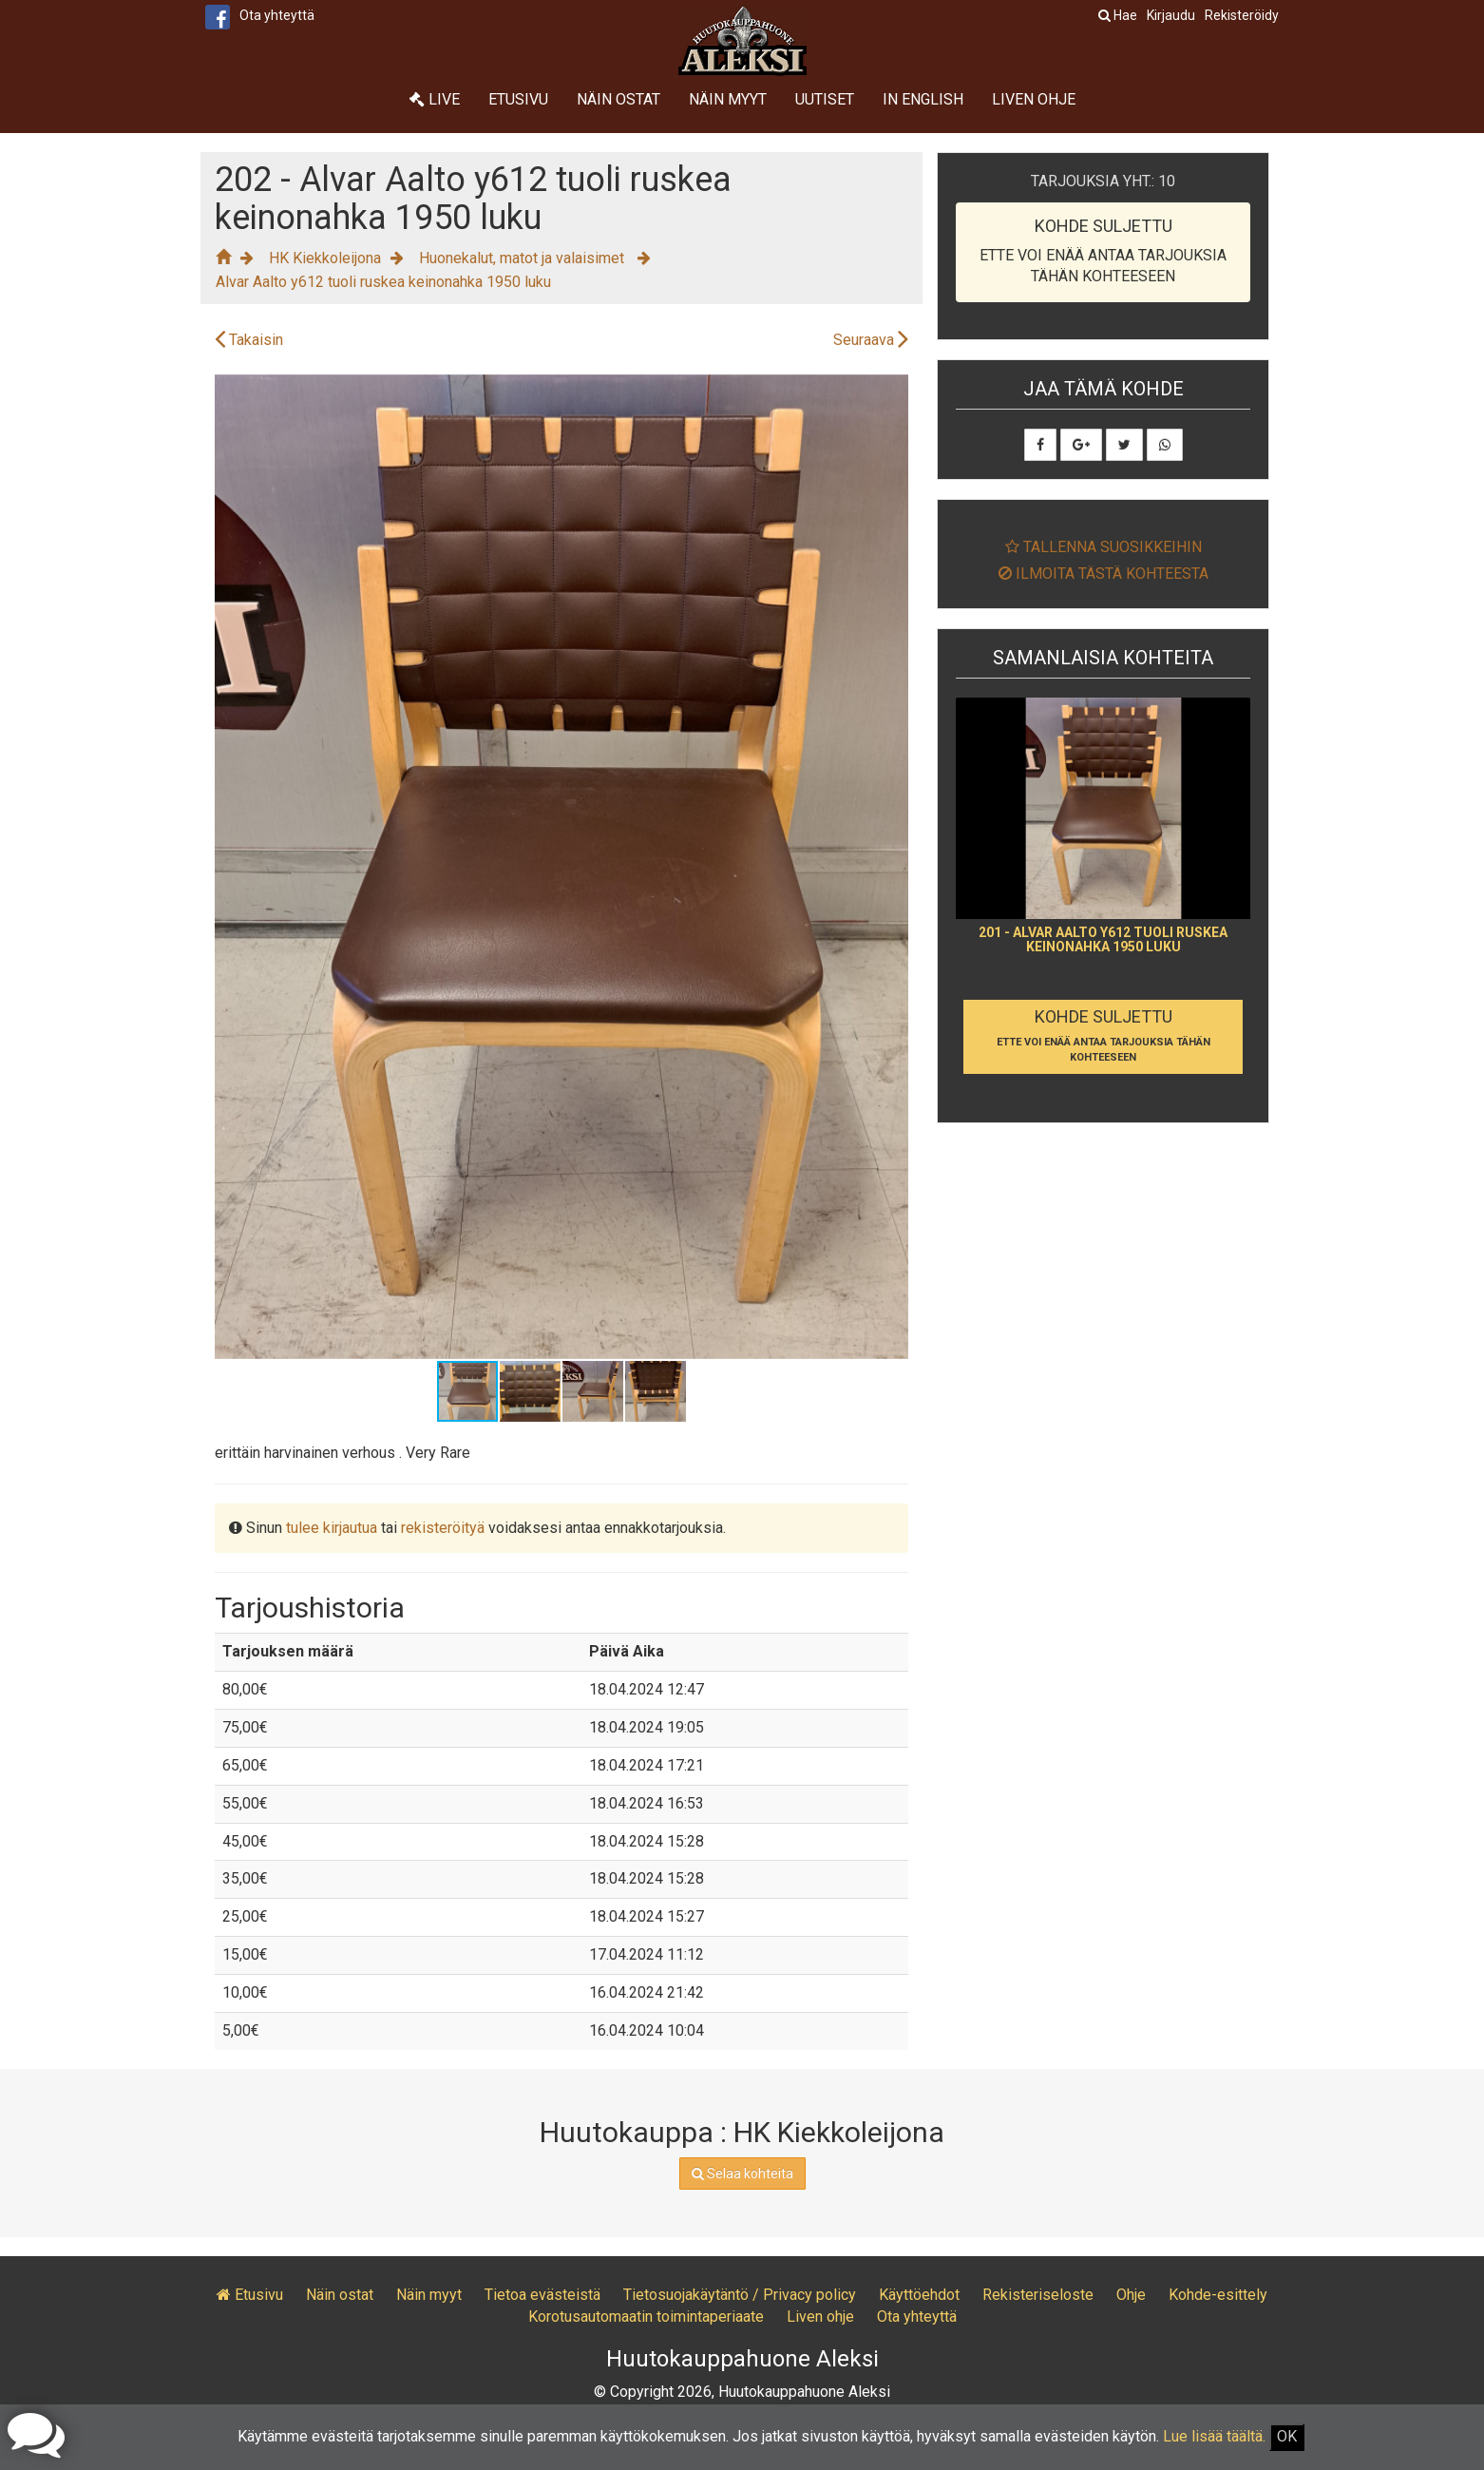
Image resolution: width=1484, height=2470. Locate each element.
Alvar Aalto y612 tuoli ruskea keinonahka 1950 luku (383, 282)
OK (1287, 2436)
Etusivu (518, 99)
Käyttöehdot (919, 2295)
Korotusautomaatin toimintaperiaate (646, 2316)
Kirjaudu (1171, 15)
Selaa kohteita (742, 2173)
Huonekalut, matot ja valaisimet (523, 258)
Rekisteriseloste (1038, 2295)
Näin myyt (728, 99)
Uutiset (824, 99)
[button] (891, 391)
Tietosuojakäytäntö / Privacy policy (739, 2295)
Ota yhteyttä (276, 15)
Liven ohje (1033, 99)
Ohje (1131, 2295)
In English (923, 99)
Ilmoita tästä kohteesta (1103, 574)
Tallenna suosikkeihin (1103, 547)
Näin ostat (618, 99)
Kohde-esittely (1218, 2295)
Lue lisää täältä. (1214, 2436)
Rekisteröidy (1242, 15)
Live (434, 99)
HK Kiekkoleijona (325, 258)
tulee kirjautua (331, 1528)
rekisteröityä (443, 1528)
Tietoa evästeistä (542, 2295)
